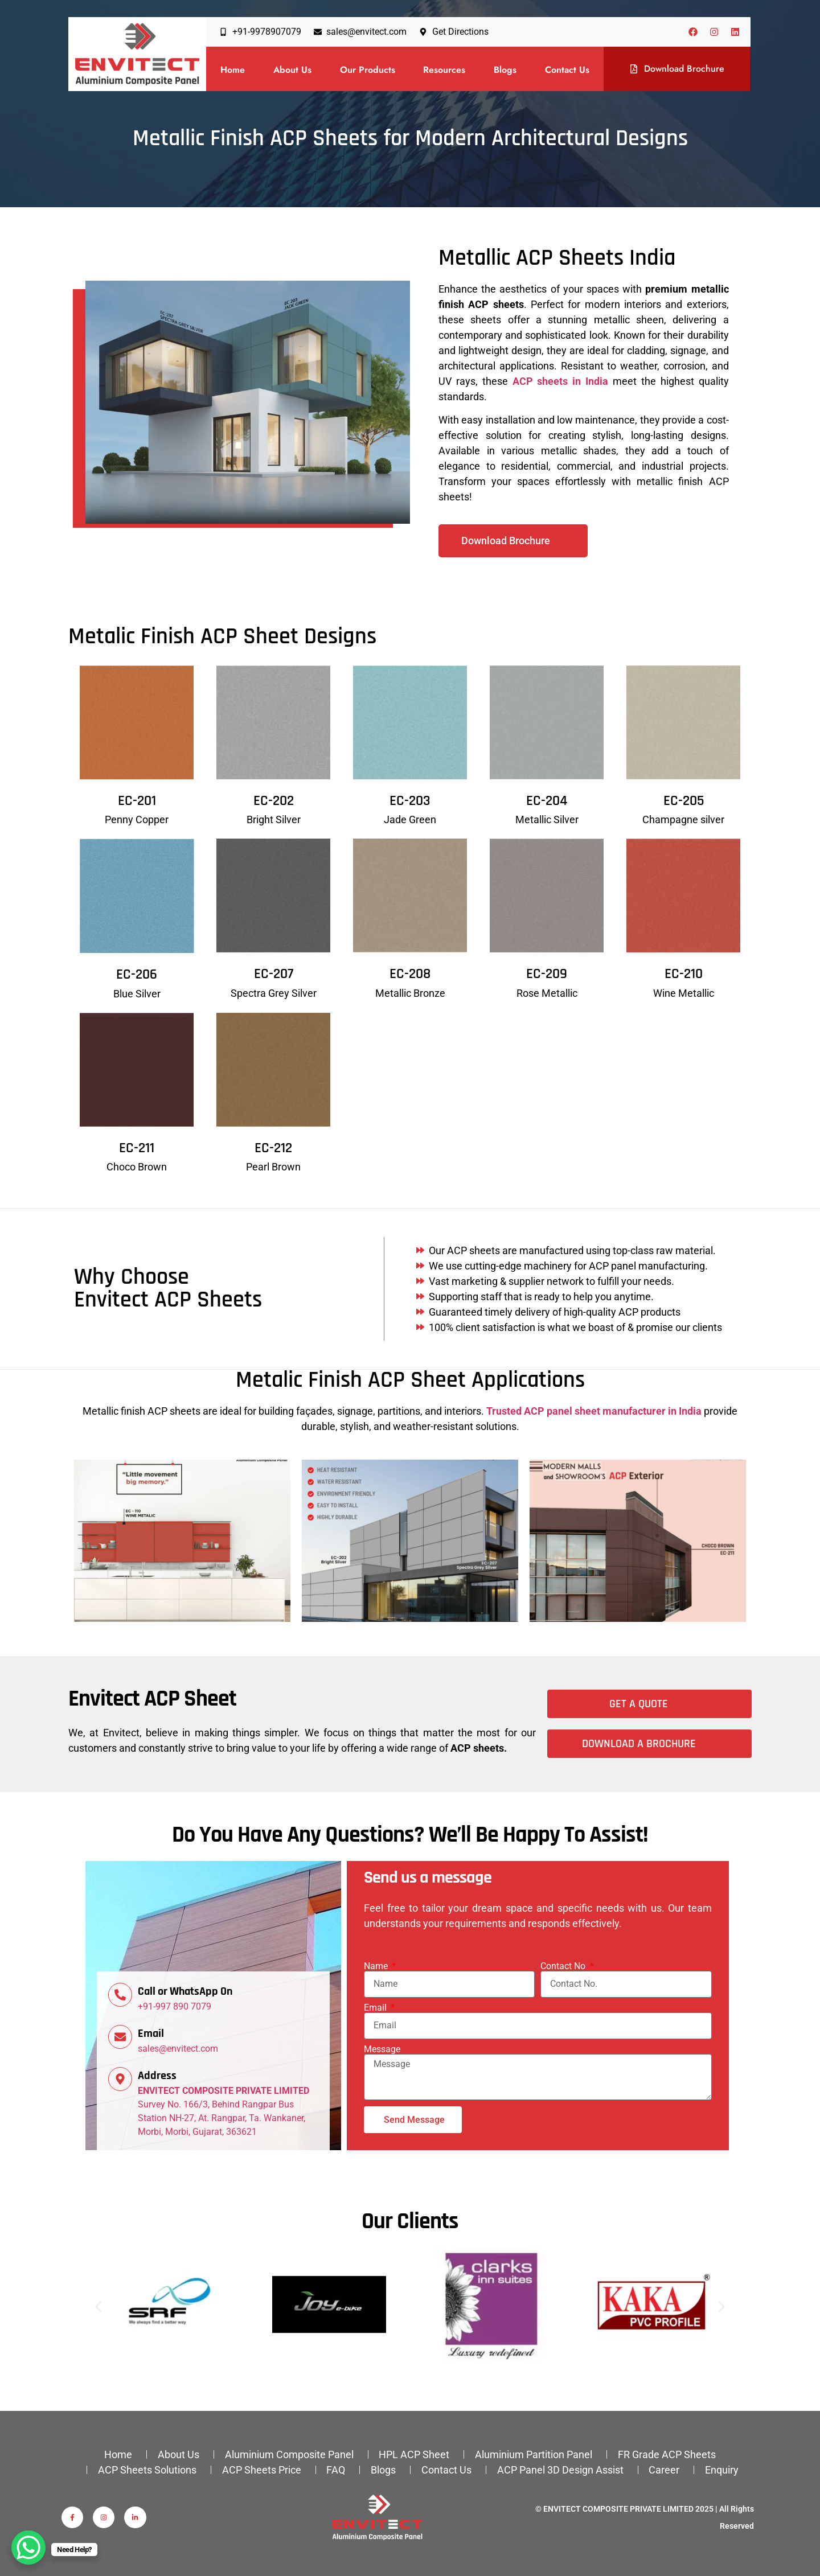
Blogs (505, 69)
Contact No (564, 1966)
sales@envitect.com (178, 2048)
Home (232, 69)
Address (157, 2075)
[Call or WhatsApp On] (120, 1995)
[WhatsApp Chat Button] (28, 2547)
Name (377, 1966)
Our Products (367, 69)
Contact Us (567, 69)
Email (151, 2033)
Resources (444, 69)
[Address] (120, 2079)
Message (382, 2049)
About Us (292, 69)
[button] (98, 2306)
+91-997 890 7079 (174, 2006)
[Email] (120, 2037)
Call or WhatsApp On (185, 1991)
